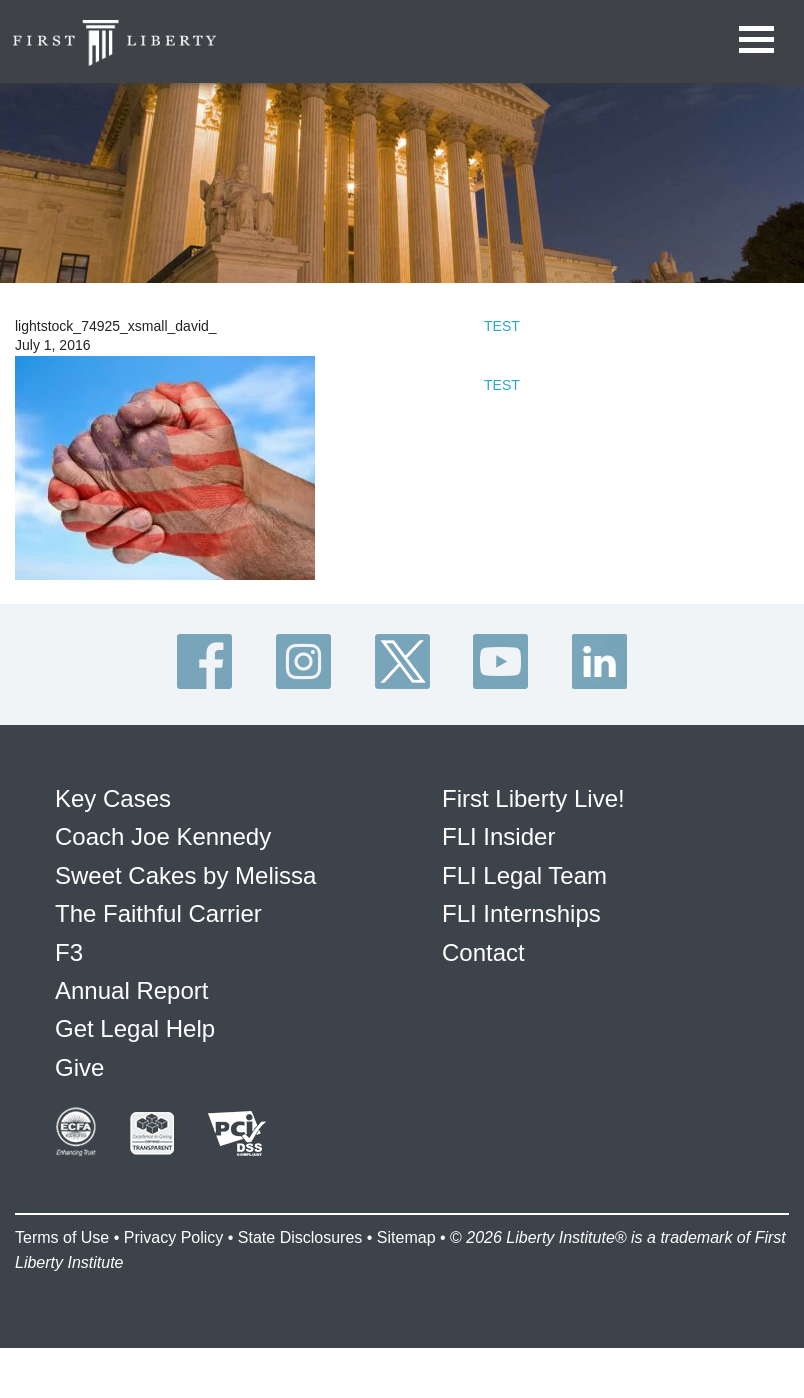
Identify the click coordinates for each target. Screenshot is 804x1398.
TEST (502, 326)
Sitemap (406, 1237)
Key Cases (113, 798)
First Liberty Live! (533, 798)
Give (79, 1067)
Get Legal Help (135, 1028)
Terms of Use (62, 1237)
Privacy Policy (174, 1237)
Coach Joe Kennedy (163, 836)
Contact (483, 952)
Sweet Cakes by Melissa (185, 875)
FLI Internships (521, 913)
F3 (69, 952)
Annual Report (131, 990)
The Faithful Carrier (158, 913)
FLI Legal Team (524, 875)
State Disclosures (300, 1237)
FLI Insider (498, 836)
